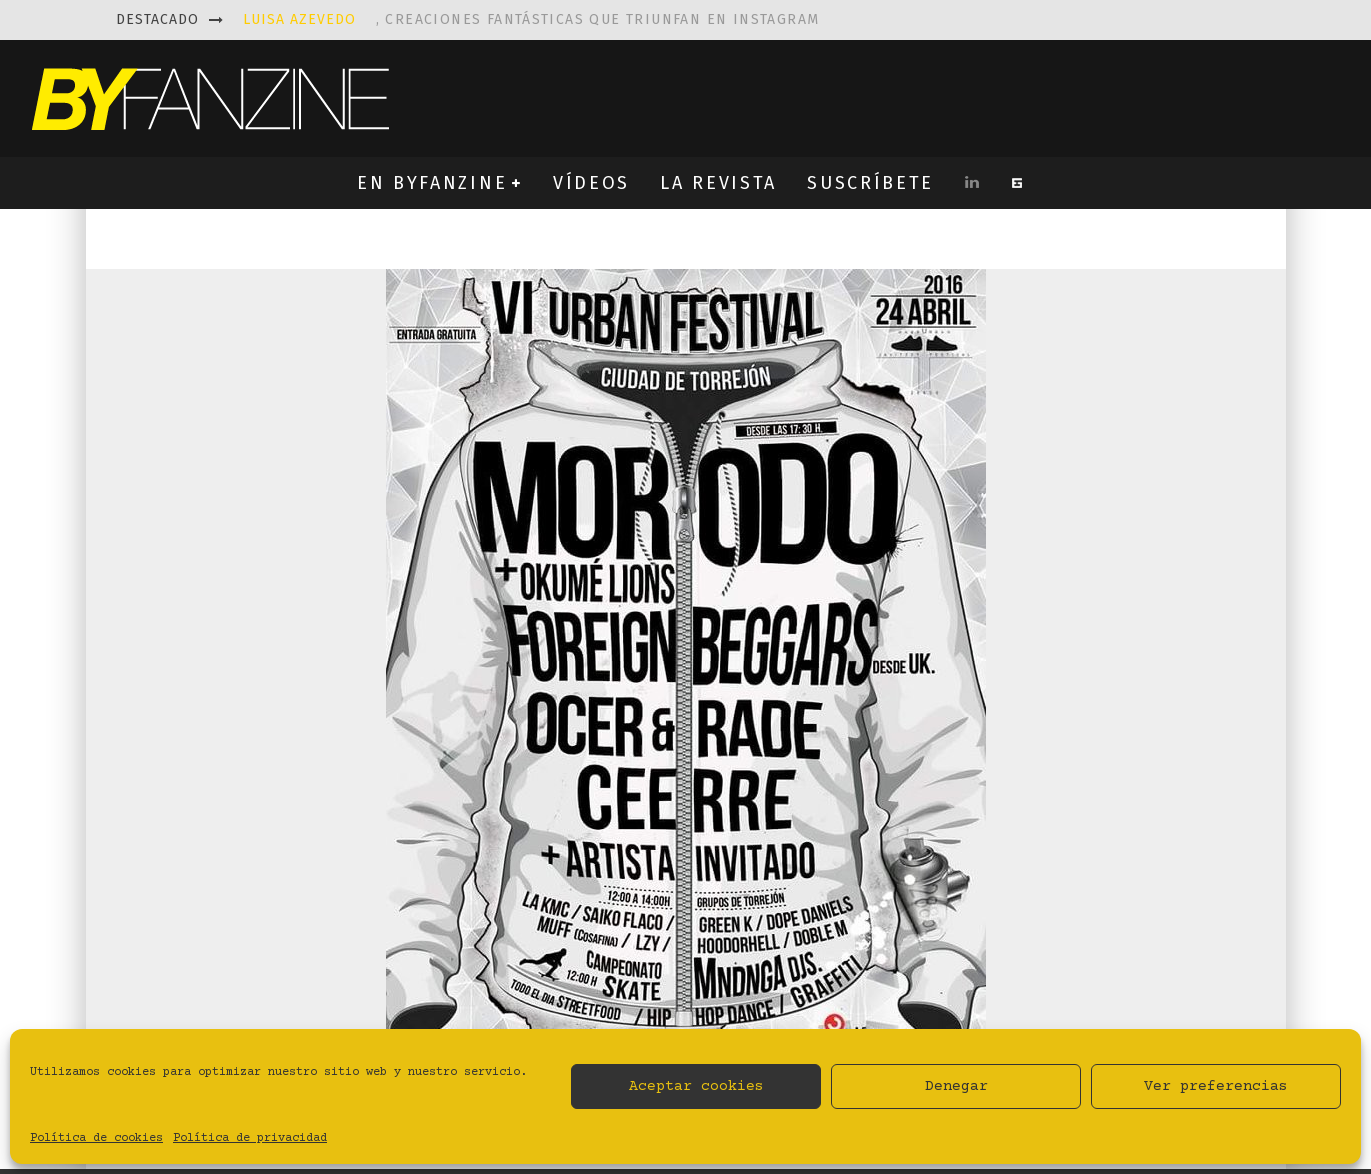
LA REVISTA (718, 183)
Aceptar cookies (696, 1086)
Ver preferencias (1216, 1086)
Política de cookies (96, 1138)
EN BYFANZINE (432, 183)
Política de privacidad (250, 1138)
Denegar (956, 1086)
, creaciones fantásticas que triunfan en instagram (531, 19)
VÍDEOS (591, 183)
